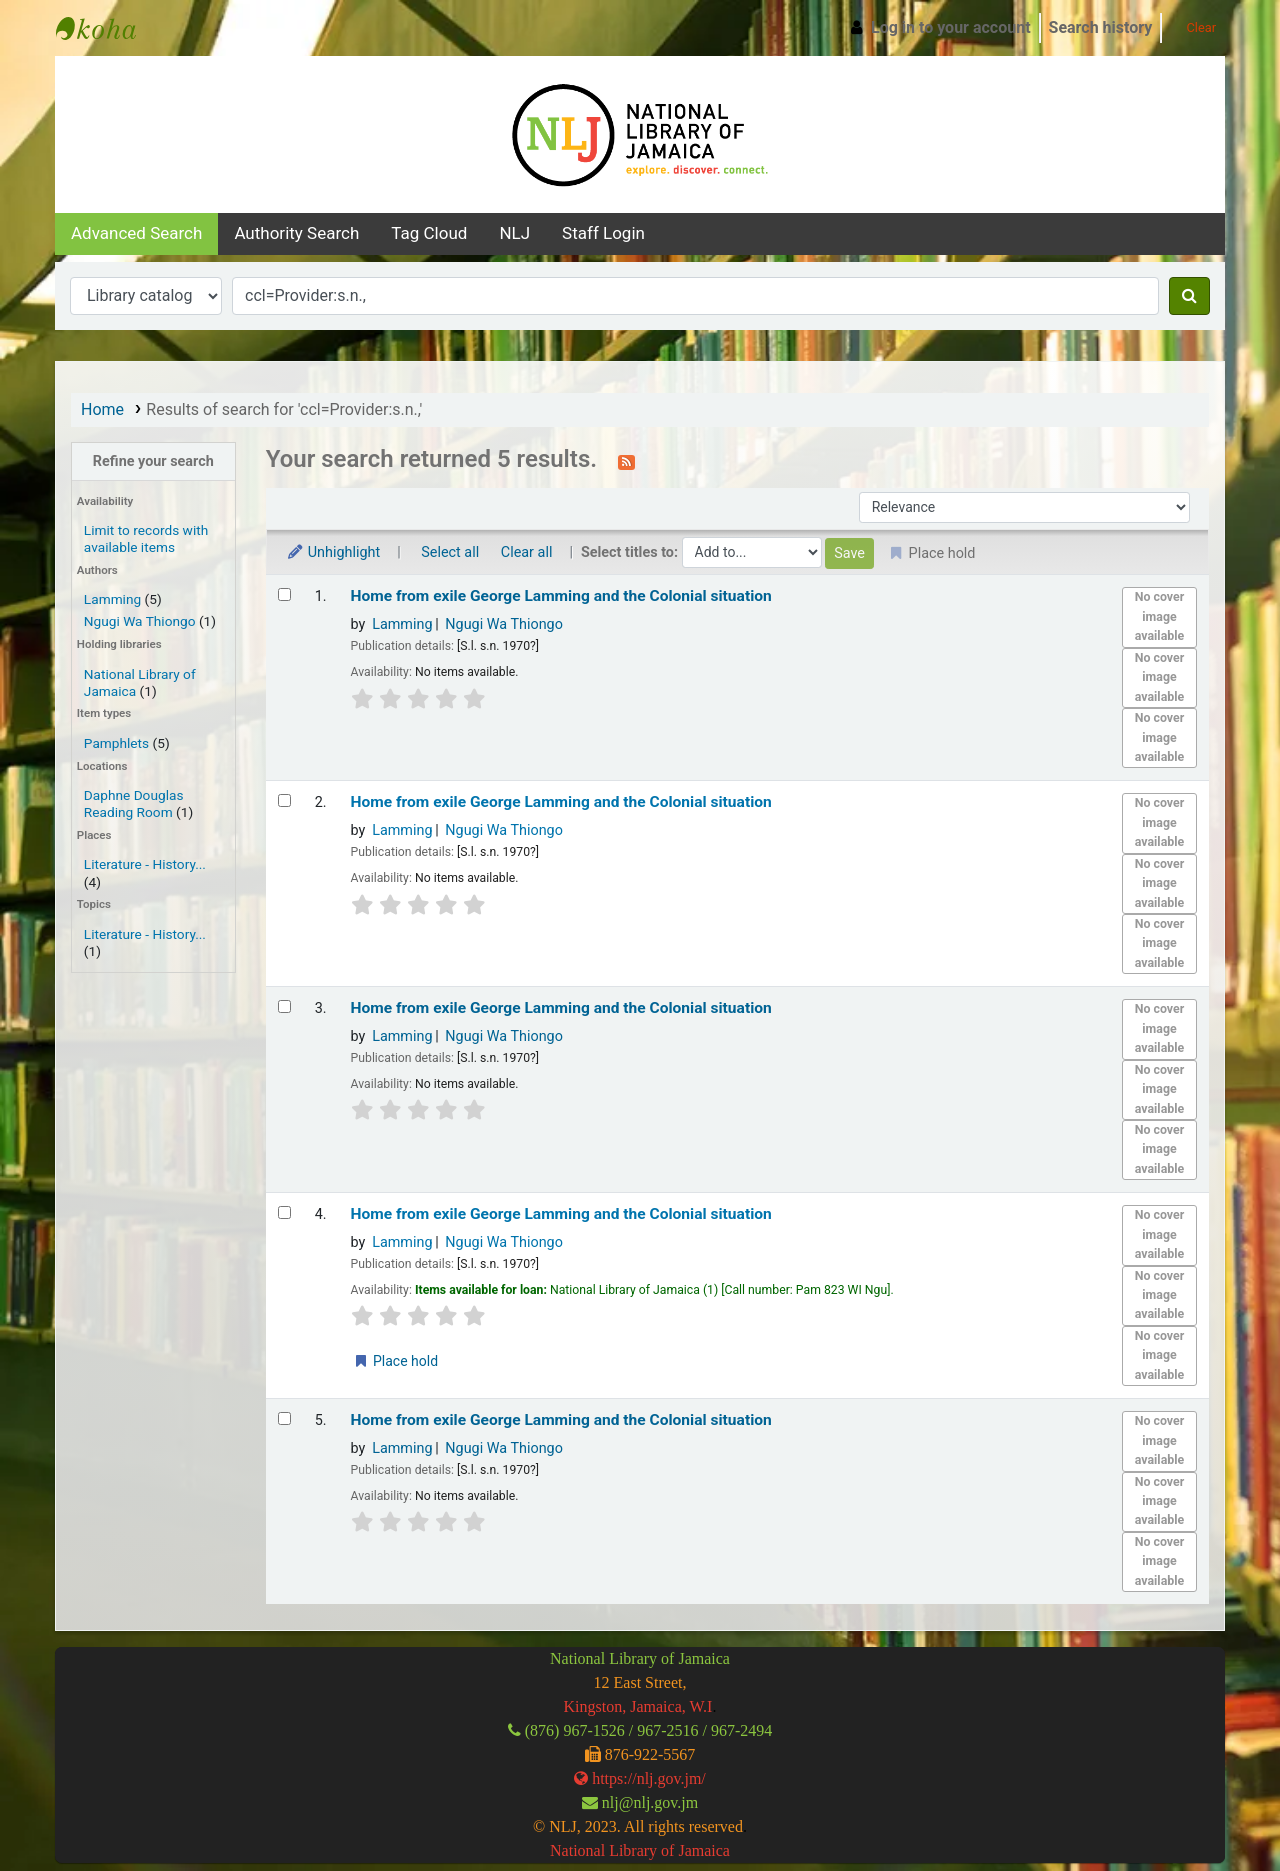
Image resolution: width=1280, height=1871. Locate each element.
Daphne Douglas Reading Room (134, 803)
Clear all (527, 552)
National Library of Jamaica (106, 28)
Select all (450, 552)
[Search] (1189, 296)
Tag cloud (429, 233)
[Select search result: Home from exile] (284, 594)
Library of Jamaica (669, 1850)
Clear (1193, 27)
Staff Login (603, 233)
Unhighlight (333, 552)
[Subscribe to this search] (626, 461)
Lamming (112, 599)
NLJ (514, 233)
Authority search (296, 233)
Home (102, 409)
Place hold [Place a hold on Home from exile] (395, 1361)
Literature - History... (145, 864)
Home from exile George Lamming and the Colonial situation (561, 596)
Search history (1101, 27)
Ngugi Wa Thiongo (140, 621)
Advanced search (136, 233)
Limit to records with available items (146, 538)
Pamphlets (116, 743)
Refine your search (153, 461)
